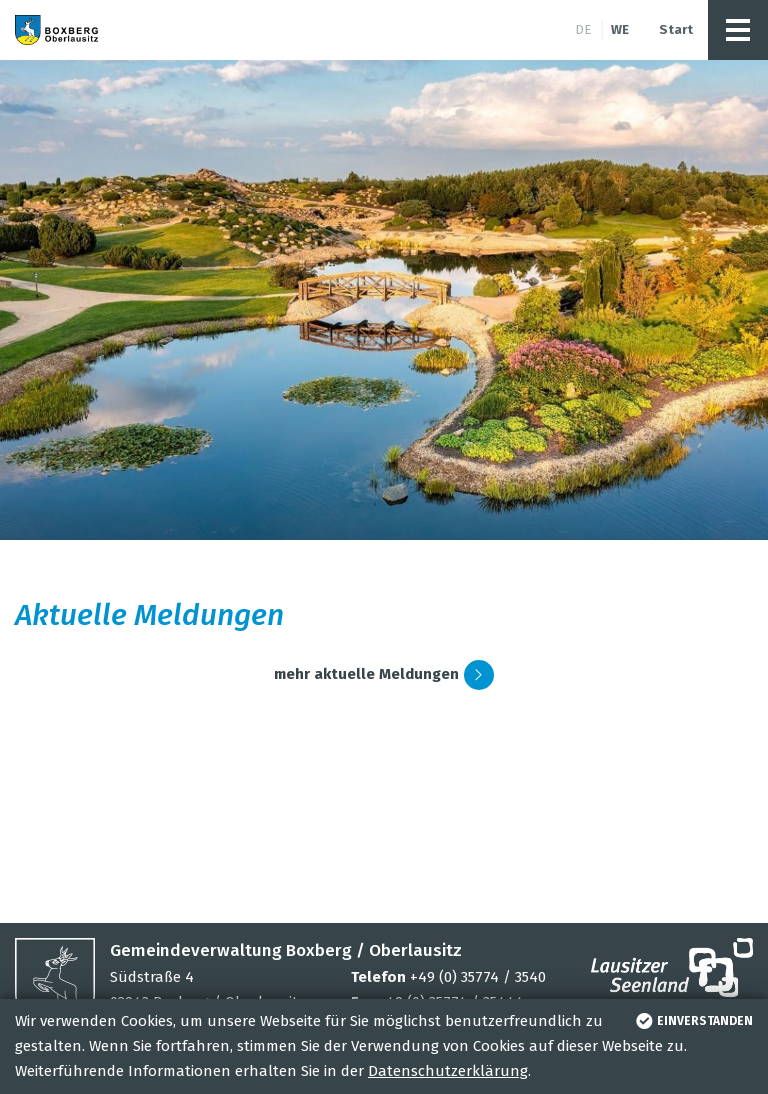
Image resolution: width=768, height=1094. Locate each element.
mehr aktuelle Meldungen (384, 675)
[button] (738, 30)
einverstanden (692, 1021)
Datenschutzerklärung (448, 1071)
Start (676, 29)
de (583, 29)
